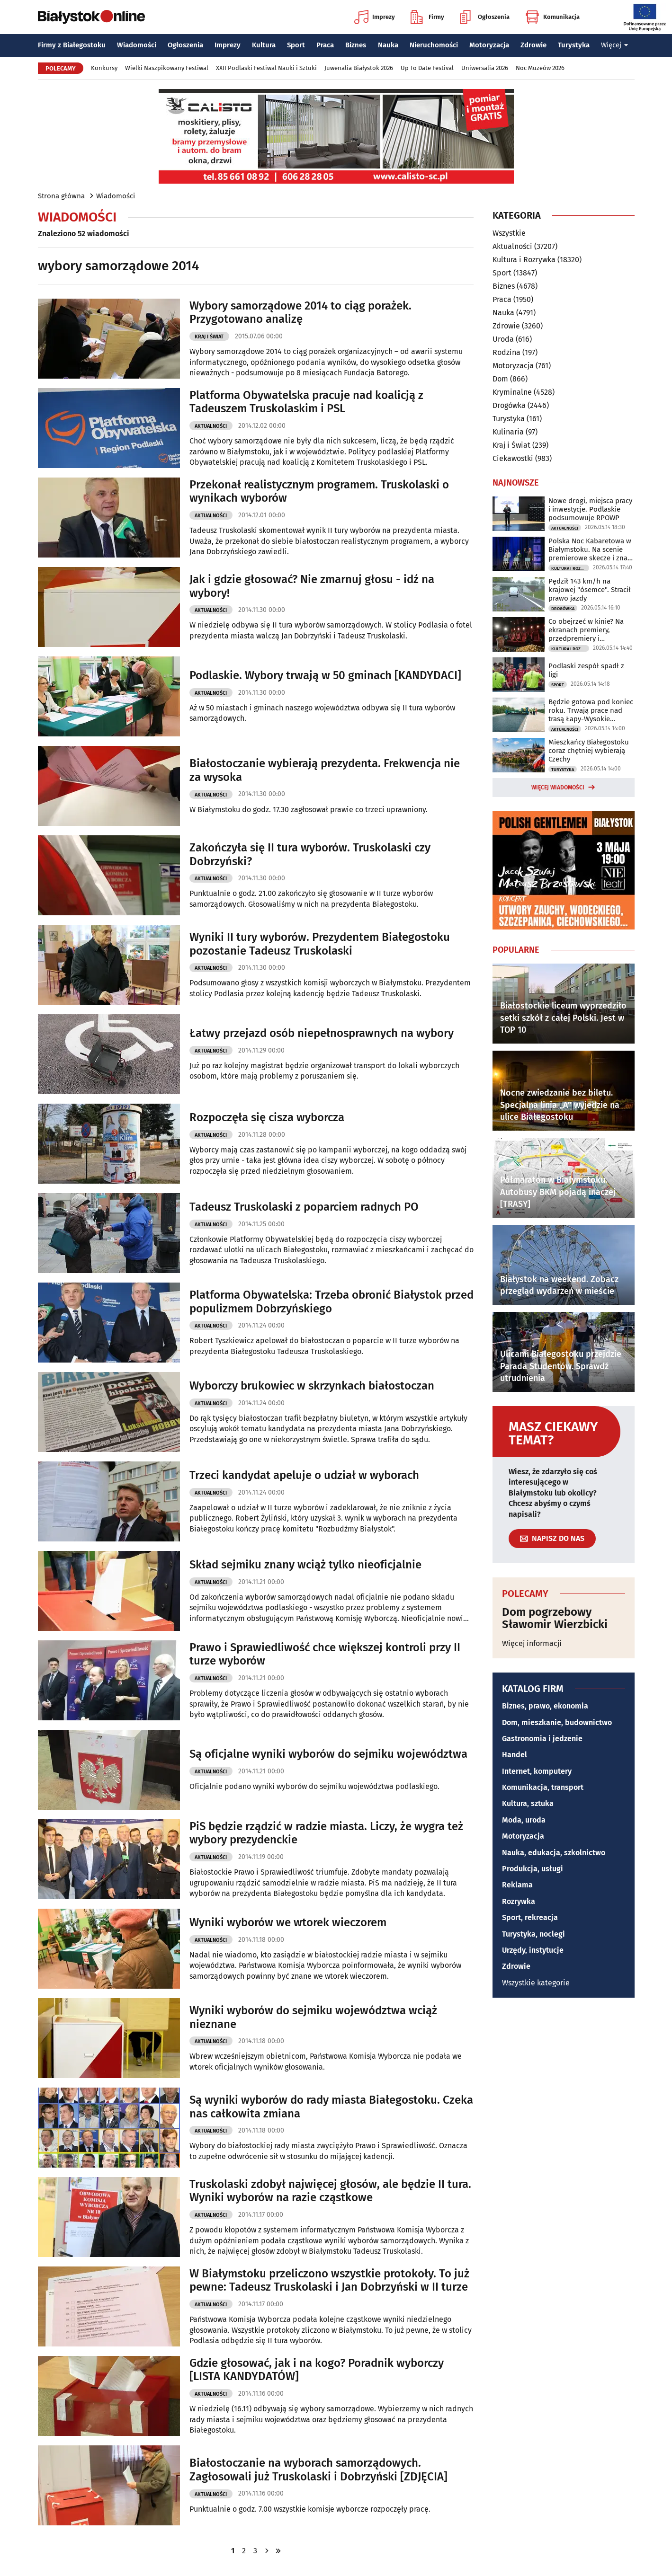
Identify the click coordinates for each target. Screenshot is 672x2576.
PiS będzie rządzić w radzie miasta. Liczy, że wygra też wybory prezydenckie (326, 1833)
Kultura (264, 45)
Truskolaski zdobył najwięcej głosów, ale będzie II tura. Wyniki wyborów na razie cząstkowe (330, 2191)
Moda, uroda (524, 1819)
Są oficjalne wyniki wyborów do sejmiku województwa (328, 1754)
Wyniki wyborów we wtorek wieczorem (287, 1922)
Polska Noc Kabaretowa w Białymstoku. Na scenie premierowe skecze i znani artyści (591, 549)
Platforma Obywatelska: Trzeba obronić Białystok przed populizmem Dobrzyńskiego (331, 1301)
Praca (325, 45)
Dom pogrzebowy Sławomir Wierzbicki (555, 1618)
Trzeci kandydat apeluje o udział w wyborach (304, 1475)
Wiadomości (136, 45)
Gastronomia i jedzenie (542, 1738)
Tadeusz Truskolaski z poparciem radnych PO (304, 1206)
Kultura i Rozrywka (524, 259)
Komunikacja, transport (542, 1787)
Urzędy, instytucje (533, 1950)
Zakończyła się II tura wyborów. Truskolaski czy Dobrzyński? (309, 854)
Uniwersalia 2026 (484, 68)
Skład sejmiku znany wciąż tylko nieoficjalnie (305, 1564)
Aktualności (211, 426)
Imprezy (374, 17)
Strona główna (61, 196)
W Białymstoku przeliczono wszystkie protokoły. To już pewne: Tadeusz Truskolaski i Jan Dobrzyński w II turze (329, 2280)
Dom (500, 378)
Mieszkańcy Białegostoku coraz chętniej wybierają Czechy (588, 750)
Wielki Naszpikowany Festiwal (166, 68)
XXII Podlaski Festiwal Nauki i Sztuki (266, 68)
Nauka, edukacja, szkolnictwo (553, 1852)
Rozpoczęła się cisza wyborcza (266, 1117)
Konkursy (104, 68)
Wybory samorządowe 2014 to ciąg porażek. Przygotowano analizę (300, 312)
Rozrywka (518, 1901)
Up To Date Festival (427, 68)
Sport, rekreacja (530, 1917)
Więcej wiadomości (557, 787)
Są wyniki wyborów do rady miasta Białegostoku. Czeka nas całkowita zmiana (331, 2106)
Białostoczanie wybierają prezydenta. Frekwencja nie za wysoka (324, 770)
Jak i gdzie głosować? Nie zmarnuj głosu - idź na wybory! (311, 586)
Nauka (388, 45)
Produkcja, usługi (532, 1868)
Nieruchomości (434, 45)
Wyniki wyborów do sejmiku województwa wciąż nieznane (313, 2017)
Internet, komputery (537, 1771)
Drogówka (509, 405)
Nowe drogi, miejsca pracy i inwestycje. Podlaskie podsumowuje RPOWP (590, 509)
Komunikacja (552, 17)
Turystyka (574, 45)
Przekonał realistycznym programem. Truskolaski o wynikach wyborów (319, 491)
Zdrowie (533, 45)
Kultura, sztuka (528, 1803)
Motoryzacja (489, 45)
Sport (296, 45)
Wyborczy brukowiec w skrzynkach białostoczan (311, 1385)
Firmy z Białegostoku (72, 45)
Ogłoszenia (485, 17)
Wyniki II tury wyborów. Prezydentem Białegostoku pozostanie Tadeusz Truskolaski (319, 943)
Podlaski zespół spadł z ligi (586, 670)
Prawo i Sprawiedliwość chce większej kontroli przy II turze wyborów (324, 1654)
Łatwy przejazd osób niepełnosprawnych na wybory (321, 1033)
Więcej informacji (532, 1643)
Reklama (517, 1884)
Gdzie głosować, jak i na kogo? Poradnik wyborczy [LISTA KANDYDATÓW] (316, 2369)
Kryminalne (512, 392)
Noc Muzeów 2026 (540, 68)
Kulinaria (508, 431)
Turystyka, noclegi (533, 1934)
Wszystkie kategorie (536, 1982)
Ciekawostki (513, 458)
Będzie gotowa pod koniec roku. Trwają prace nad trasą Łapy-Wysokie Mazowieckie (590, 710)
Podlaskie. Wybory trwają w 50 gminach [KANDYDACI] (325, 675)
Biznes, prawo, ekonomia (545, 1705)
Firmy (427, 17)
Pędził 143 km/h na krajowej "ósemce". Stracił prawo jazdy (589, 589)
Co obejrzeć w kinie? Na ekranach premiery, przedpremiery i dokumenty (586, 630)
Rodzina (506, 352)
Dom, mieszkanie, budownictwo (557, 1722)
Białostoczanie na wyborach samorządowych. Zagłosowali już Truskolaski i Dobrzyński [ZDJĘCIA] (318, 2469)
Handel (514, 1754)
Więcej (614, 45)
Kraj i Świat (209, 337)
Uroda (503, 339)
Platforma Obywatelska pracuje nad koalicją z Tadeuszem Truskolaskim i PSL (306, 402)
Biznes (355, 45)
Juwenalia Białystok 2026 (358, 68)
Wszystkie (509, 233)
